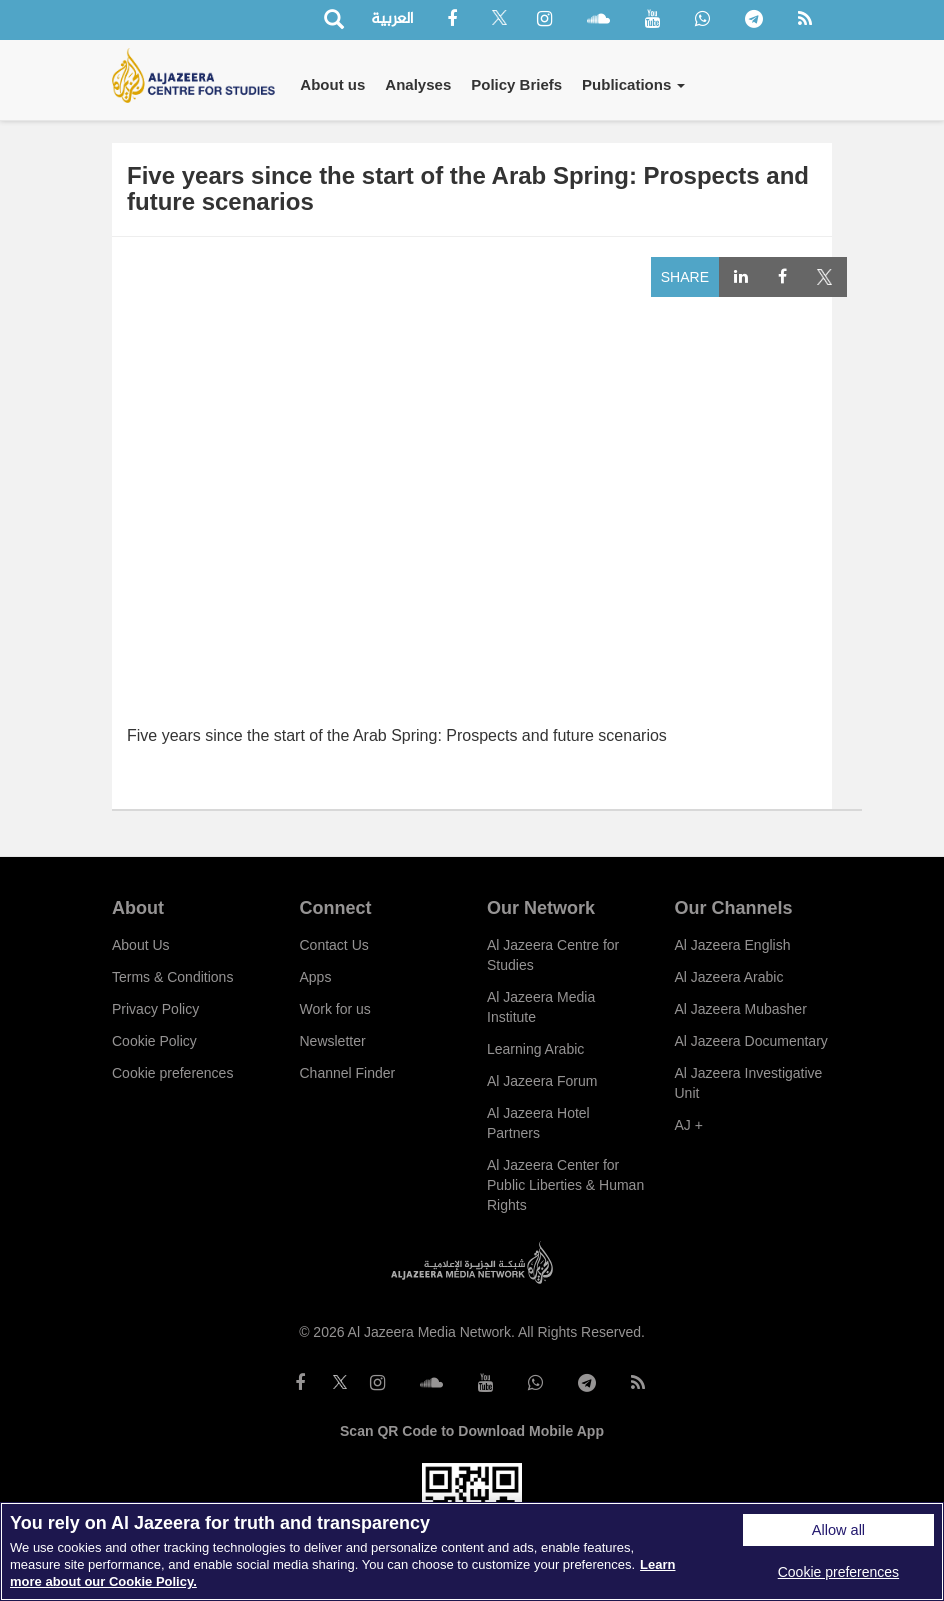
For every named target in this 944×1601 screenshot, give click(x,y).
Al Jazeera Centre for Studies (553, 955)
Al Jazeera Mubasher (741, 1009)
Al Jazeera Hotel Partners (538, 1123)
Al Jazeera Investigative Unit (749, 1083)
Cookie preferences (172, 1073)
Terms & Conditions (172, 977)
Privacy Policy (155, 1009)
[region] (472, 1551)
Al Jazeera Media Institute (541, 1007)
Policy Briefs (516, 84)
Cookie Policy (154, 1041)
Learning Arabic (535, 1049)
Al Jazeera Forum (542, 1081)
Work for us (335, 1009)
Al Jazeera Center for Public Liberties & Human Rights (565, 1185)
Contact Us (334, 945)
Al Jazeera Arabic (729, 977)
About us (332, 84)
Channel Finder (348, 1073)
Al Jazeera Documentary (751, 1041)
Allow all (838, 1530)
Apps (316, 977)
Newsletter (333, 1041)
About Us (141, 945)
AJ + (689, 1125)
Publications (633, 84)
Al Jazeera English (733, 945)
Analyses (418, 84)
